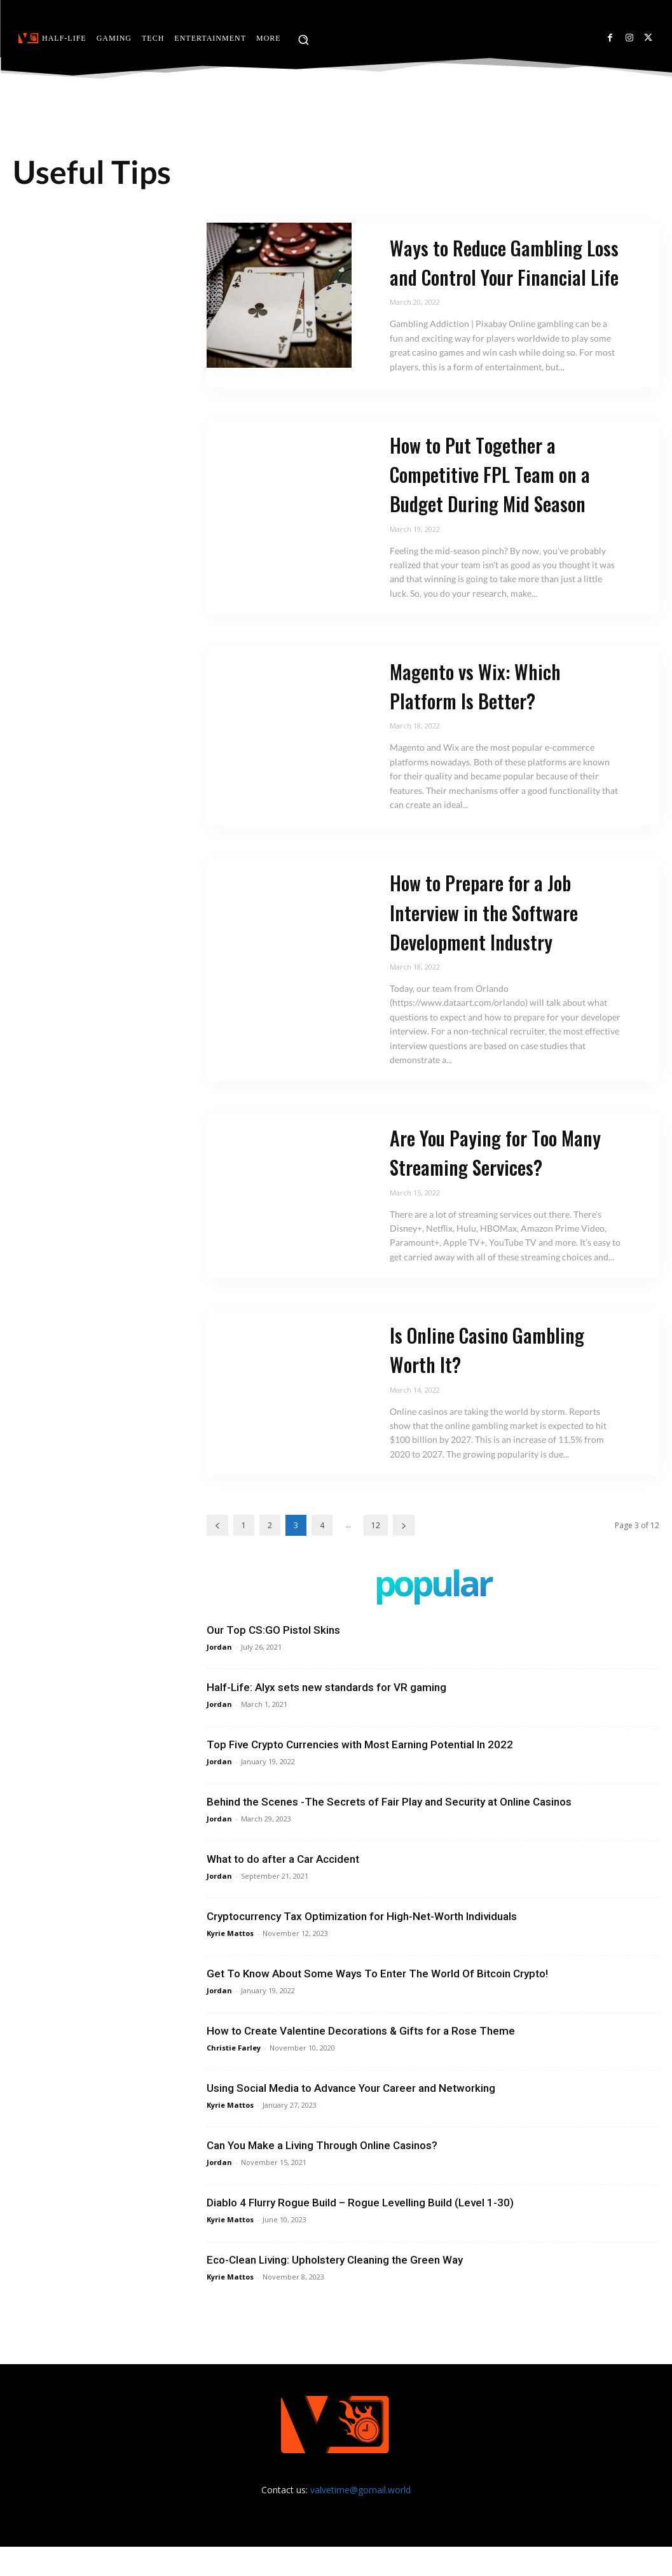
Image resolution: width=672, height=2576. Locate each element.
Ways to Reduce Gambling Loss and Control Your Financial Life (495, 276)
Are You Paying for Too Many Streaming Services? (495, 1181)
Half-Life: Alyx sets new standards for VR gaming (326, 1716)
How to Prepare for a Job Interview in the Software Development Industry (491, 941)
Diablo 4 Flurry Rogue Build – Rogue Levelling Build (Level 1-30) (360, 2231)
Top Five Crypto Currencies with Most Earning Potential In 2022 (360, 1773)
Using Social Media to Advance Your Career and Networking (351, 2117)
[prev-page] (217, 1554)
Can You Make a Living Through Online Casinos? (322, 2174)
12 (375, 1554)
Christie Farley (234, 2077)
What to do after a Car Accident (283, 1888)
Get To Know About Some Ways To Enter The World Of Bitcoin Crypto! (377, 2002)
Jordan (219, 1676)
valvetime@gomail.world (360, 2519)
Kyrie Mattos (230, 1962)
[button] (303, 39)
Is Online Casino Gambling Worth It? (496, 1378)
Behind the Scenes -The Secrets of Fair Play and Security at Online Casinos (389, 1831)
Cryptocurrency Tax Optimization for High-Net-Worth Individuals (362, 1945)
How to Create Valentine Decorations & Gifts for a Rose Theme (361, 2060)
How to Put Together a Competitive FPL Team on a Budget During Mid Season (499, 503)
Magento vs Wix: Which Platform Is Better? (482, 715)
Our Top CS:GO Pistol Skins (273, 1659)
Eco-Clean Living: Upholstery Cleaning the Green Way (335, 2289)
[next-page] (404, 1554)
